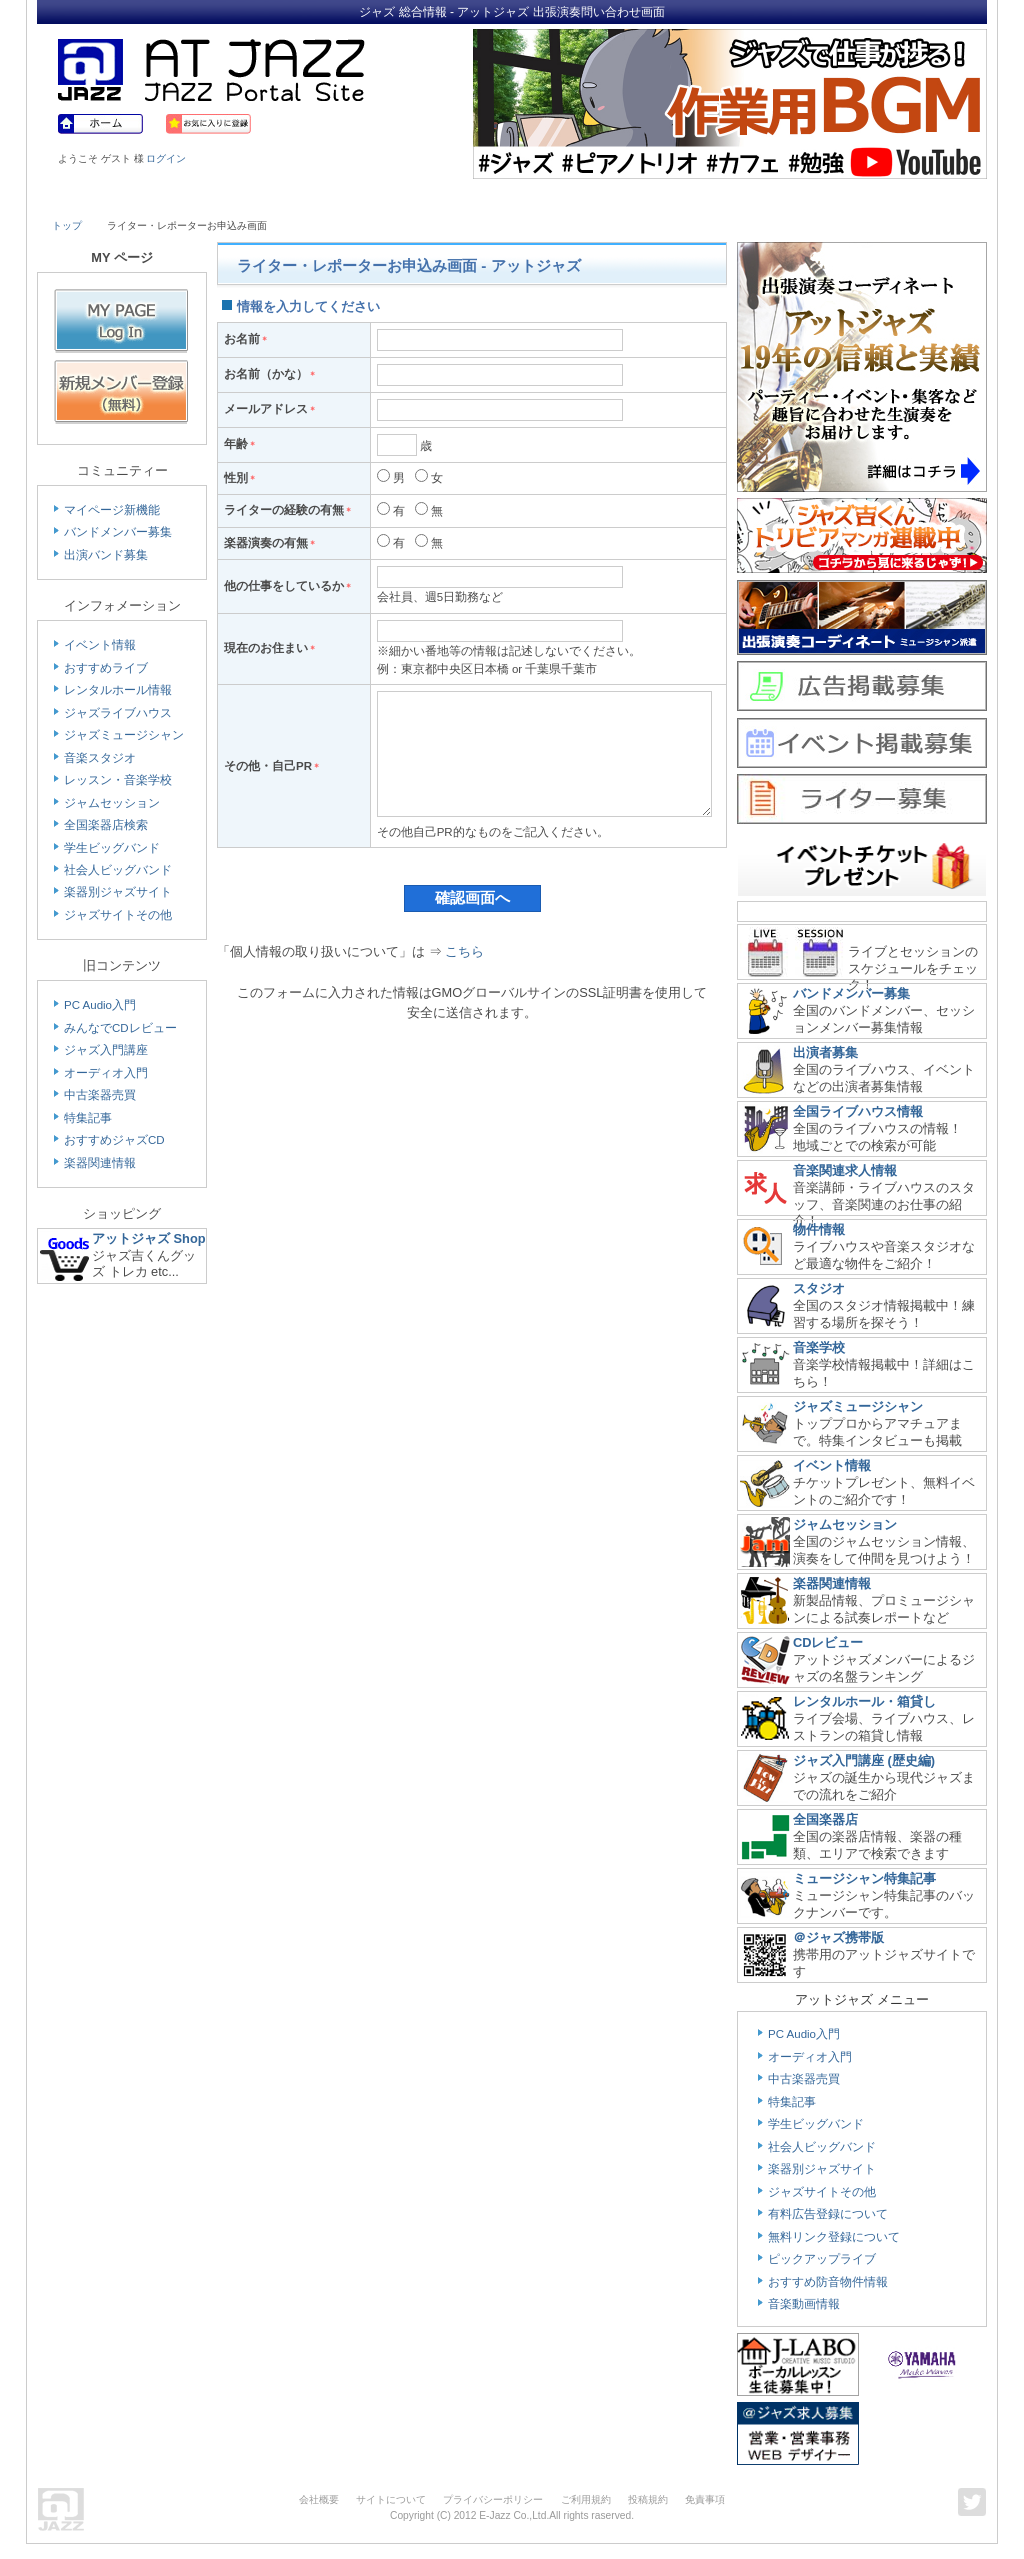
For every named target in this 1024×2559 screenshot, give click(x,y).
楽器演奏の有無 (270, 543)
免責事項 (705, 2499)
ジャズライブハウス (118, 713)
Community (685, 197)
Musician (224, 197)
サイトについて (391, 2499)
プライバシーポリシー (493, 2499)
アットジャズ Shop (149, 1238)
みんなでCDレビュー (120, 1028)
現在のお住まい (270, 648)
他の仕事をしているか (288, 586)
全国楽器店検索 (106, 825)
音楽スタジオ (100, 758)
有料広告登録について (828, 2214)
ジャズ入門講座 (106, 1050)
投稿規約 (648, 2499)
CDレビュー (828, 1642)
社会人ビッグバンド (118, 870)
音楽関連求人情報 (845, 1170)
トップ (67, 225)
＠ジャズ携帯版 (838, 1937)
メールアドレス (270, 409)
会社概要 (319, 2499)
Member (914, 197)
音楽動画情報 (804, 2304)
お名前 (246, 339)
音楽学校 (819, 1347)
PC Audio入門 (100, 1005)
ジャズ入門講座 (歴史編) (864, 1760)
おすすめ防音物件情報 (828, 2282)
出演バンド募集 (106, 555)
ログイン (166, 158)
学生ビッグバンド (112, 848)
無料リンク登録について (834, 2237)
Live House (109, 197)
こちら (464, 981)
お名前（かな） (270, 374)
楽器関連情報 (100, 1163)
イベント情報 (100, 645)
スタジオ (819, 1288)
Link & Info (800, 197)
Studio (339, 197)
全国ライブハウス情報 (858, 1111)
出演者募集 (825, 1052)
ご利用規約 (586, 2499)
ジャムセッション (112, 803)
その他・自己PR (272, 781)
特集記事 (88, 1118)
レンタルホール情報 (118, 690)
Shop (570, 197)
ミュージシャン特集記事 (864, 1878)
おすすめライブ (106, 668)
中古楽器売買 (100, 1095)
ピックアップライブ (822, 2259)
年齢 (240, 444)
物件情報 (819, 1229)
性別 (240, 478)
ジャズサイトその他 (118, 915)
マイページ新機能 (112, 510)
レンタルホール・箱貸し (864, 1701)
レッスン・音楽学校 (118, 780)
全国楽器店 (825, 1819)
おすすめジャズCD (114, 1140)
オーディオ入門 (106, 1073)
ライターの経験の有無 (288, 510)
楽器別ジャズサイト (118, 892)
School (454, 197)
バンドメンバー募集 (118, 532)
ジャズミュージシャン (124, 735)
